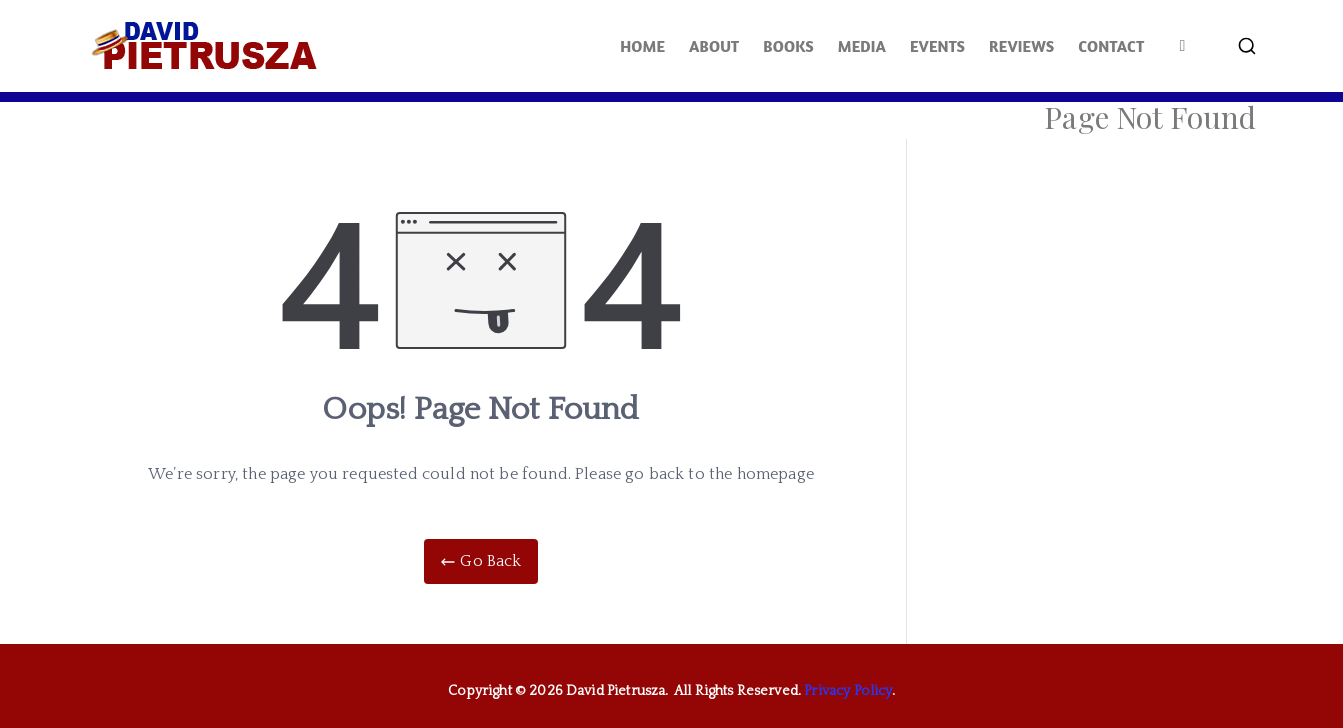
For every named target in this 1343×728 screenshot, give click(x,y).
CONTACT (1111, 46)
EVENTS (937, 46)
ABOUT (714, 46)
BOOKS (788, 46)
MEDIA (862, 46)
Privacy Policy (847, 691)
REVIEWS (1021, 46)
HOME (642, 46)
